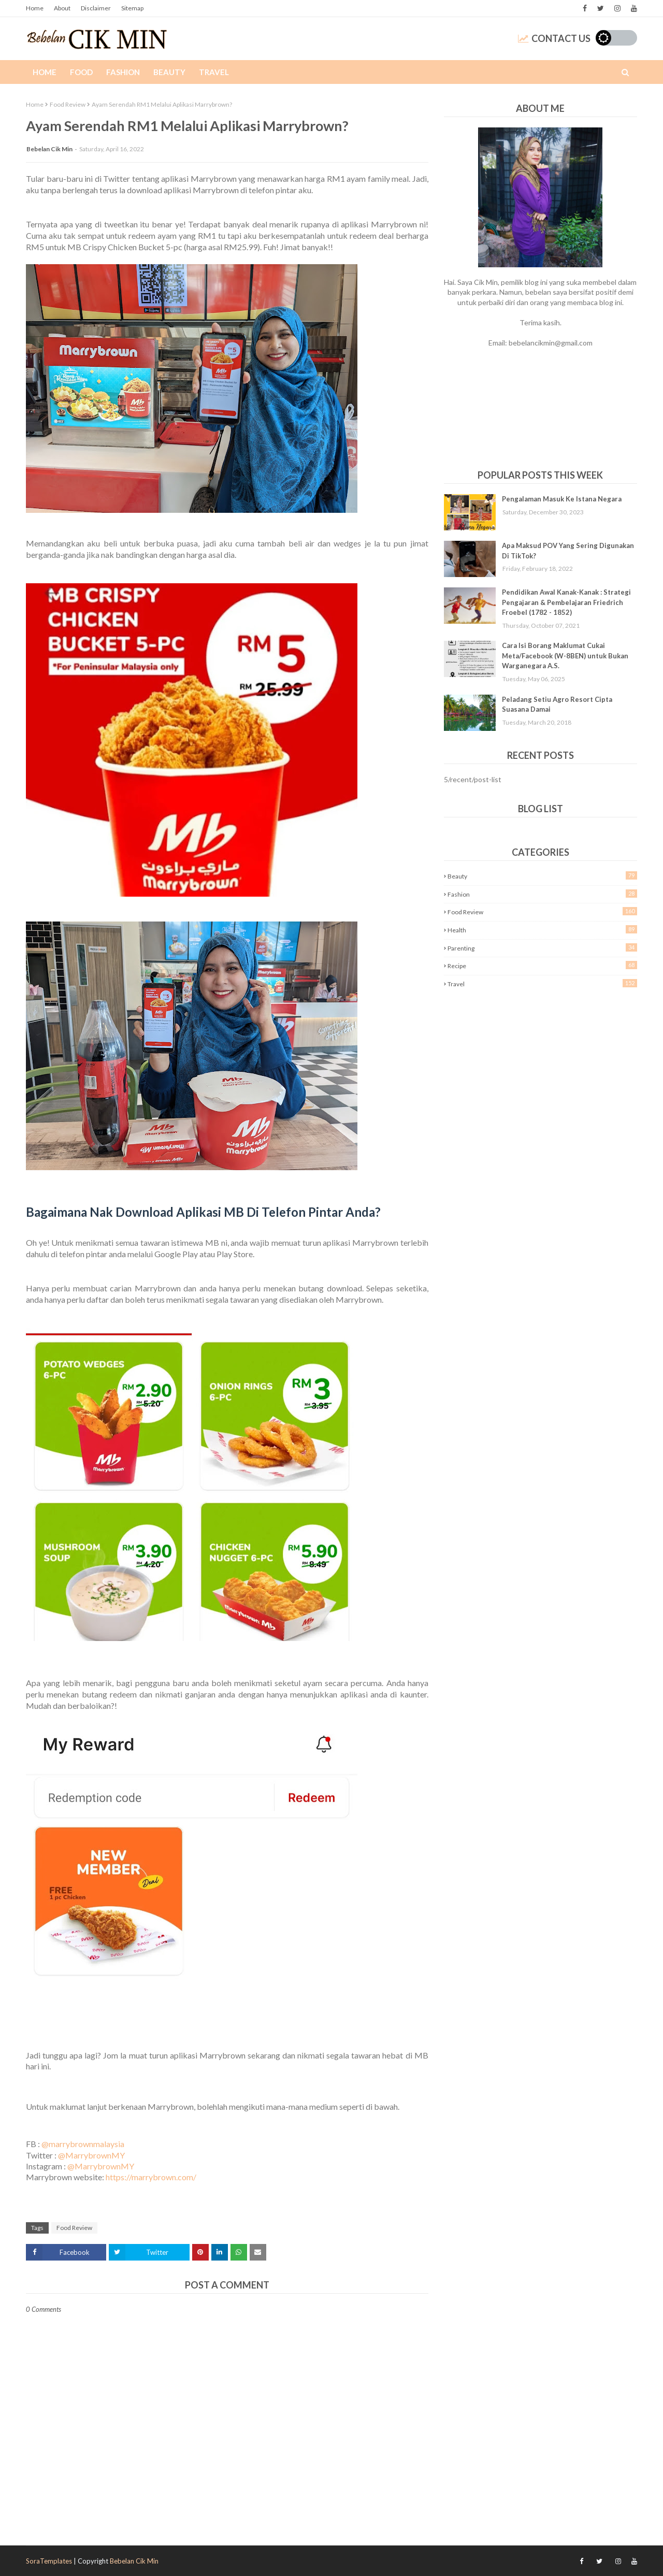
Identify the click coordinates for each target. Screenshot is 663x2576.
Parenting (542, 947)
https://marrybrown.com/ (151, 2177)
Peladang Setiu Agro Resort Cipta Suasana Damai (557, 704)
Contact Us (554, 38)
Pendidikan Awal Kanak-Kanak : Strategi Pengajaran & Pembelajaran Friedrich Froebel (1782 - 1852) (566, 602)
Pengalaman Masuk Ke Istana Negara (562, 499)
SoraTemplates (49, 2561)
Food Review (67, 104)
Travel (542, 983)
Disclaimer (96, 8)
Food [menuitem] (81, 72)
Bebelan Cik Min (49, 149)
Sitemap (132, 8)
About (62, 8)
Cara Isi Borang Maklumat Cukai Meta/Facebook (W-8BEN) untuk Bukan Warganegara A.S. (565, 655)
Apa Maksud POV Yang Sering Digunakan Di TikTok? (568, 550)
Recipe (542, 965)
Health (542, 929)
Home (35, 8)
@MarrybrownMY (91, 2155)
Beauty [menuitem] (169, 72)
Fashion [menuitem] (123, 72)
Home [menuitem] (44, 72)
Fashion (542, 893)
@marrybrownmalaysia (82, 2144)
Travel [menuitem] (214, 72)
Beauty (542, 875)
